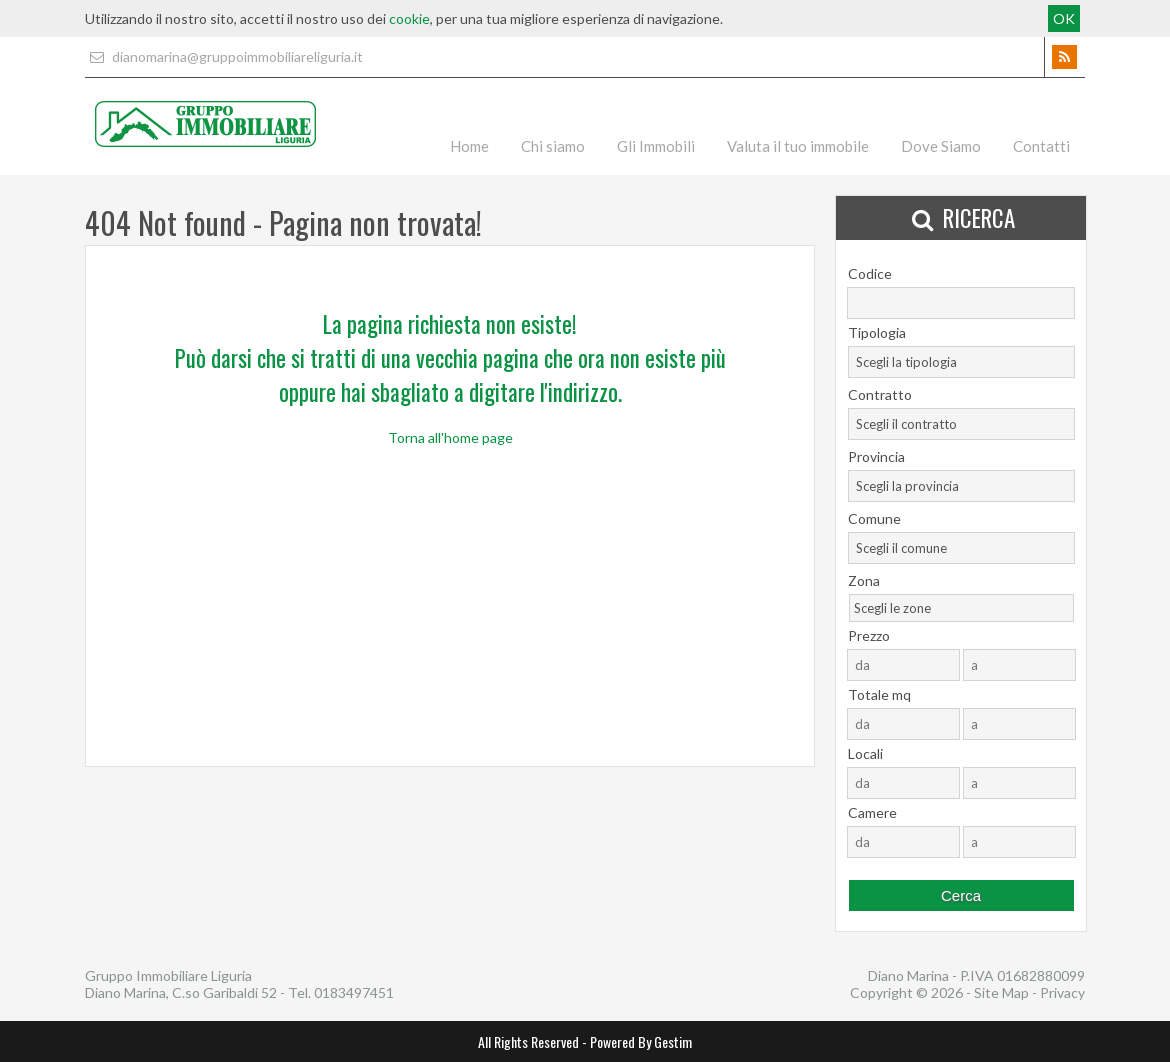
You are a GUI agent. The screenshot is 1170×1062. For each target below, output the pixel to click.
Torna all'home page (450, 437)
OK (1064, 18)
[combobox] (961, 362)
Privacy (1062, 992)
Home (469, 146)
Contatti (1041, 146)
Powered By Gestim (641, 1041)
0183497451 (354, 992)
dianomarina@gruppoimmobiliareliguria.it (224, 56)
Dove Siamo (941, 146)
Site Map (1001, 992)
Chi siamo (553, 146)
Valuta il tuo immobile (798, 146)
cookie (409, 18)
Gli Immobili (656, 146)
